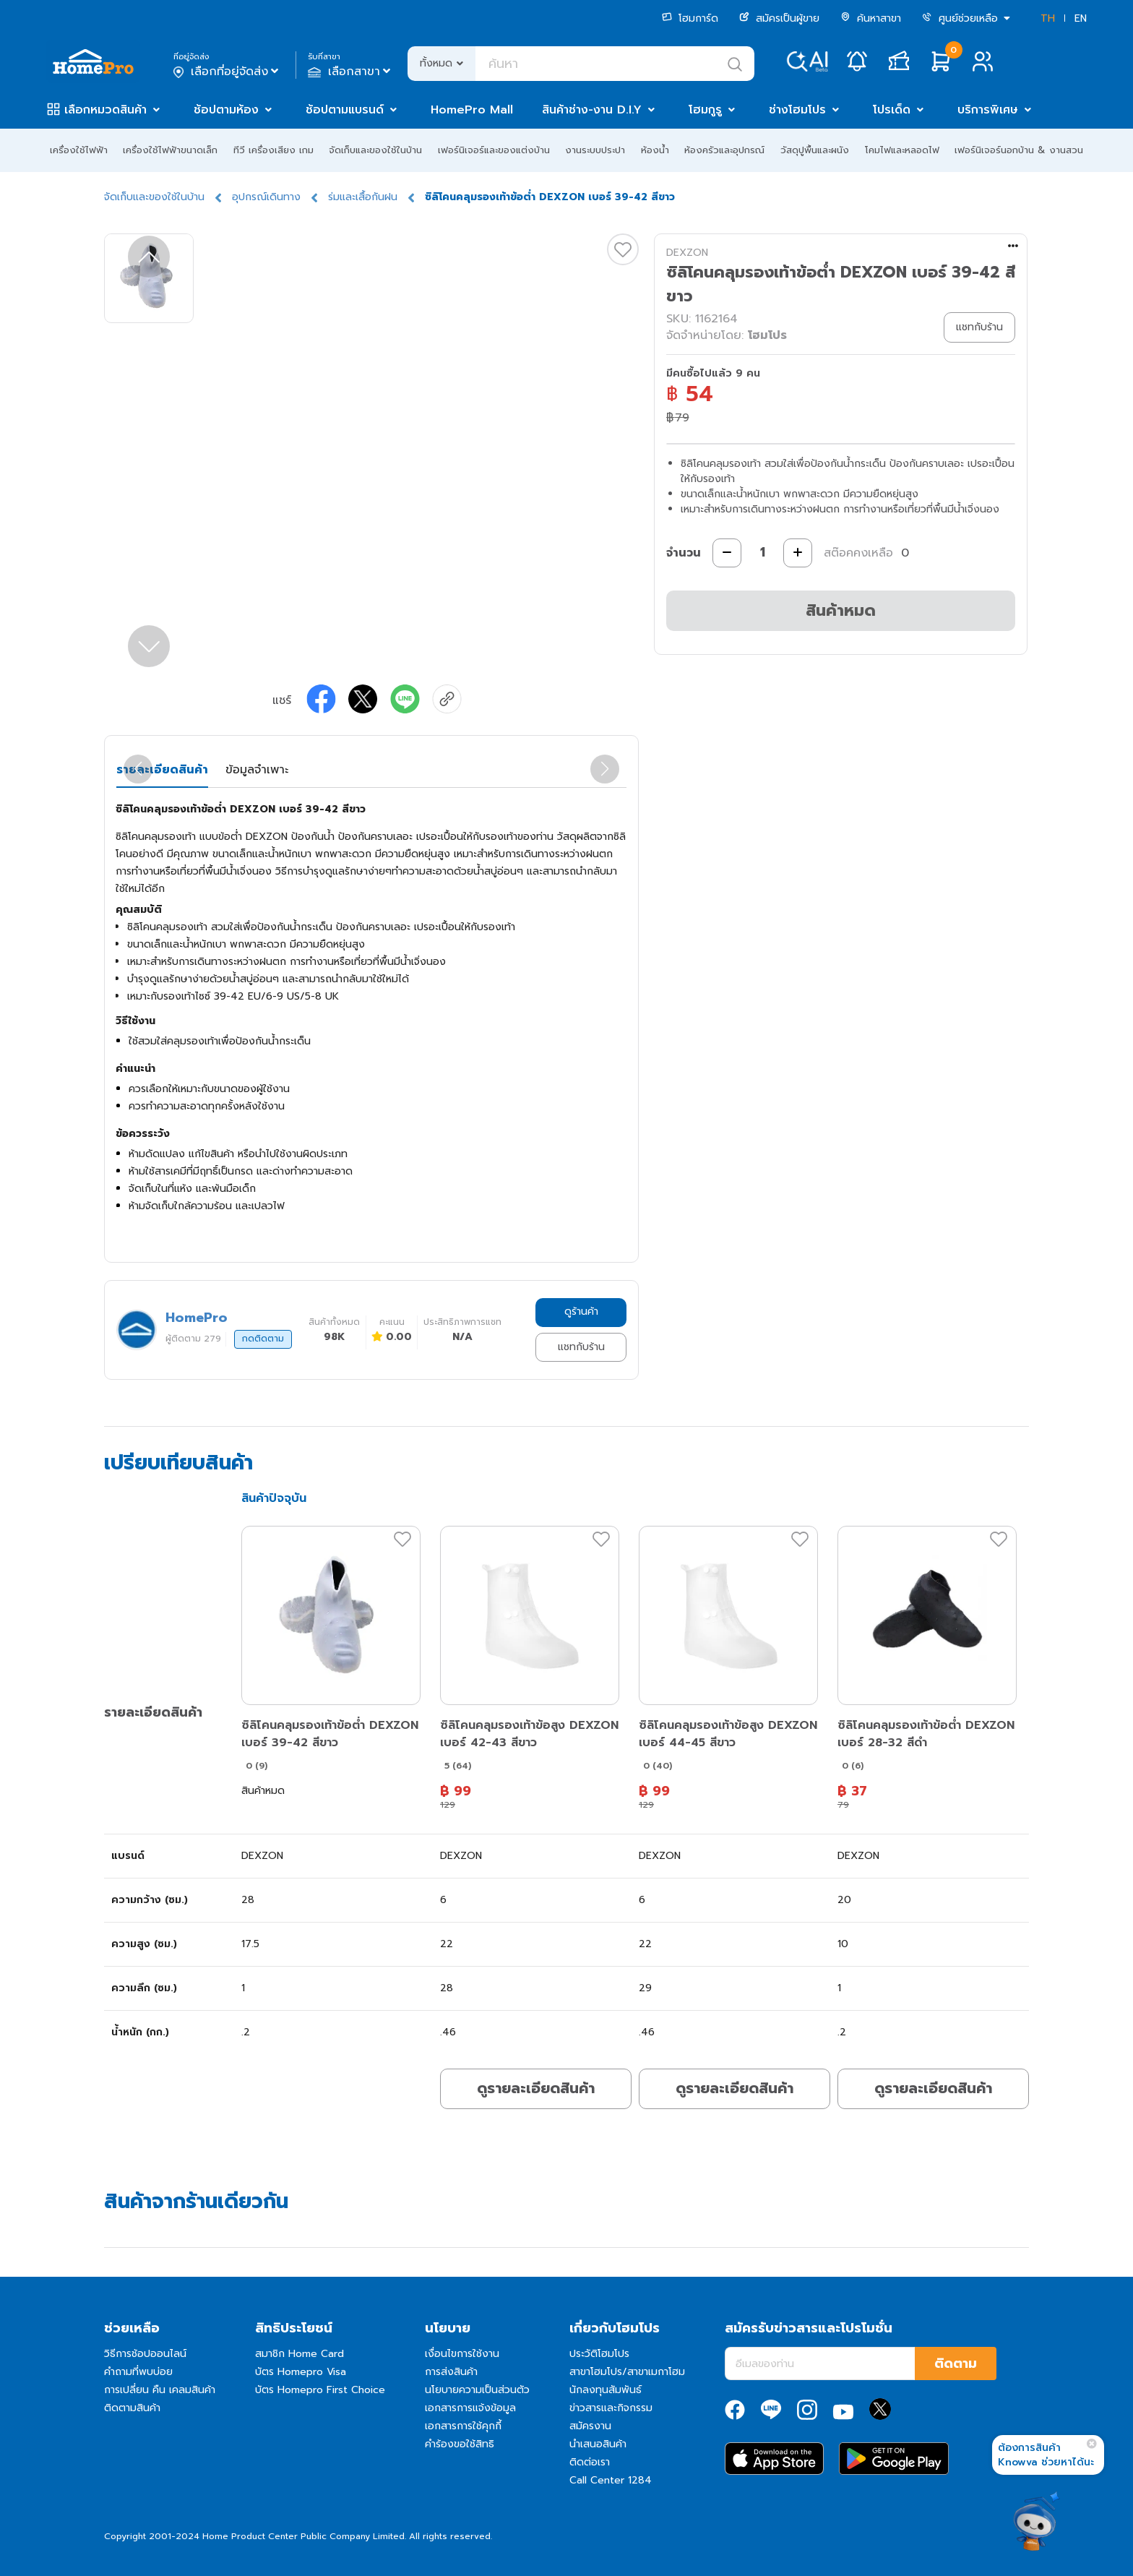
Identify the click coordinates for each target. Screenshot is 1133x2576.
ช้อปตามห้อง (226, 110)
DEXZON (687, 252)
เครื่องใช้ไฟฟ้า (79, 150)
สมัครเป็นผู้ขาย (779, 18)
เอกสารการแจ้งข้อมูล (470, 2408)
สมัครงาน (590, 2426)
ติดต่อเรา (589, 2462)
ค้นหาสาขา (870, 18)
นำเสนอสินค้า (597, 2444)
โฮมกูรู (705, 110)
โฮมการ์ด (690, 18)
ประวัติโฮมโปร (599, 2353)
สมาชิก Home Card (299, 2353)
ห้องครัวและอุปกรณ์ (724, 150)
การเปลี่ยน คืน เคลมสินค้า (159, 2389)
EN (1080, 18)
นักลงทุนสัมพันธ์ (605, 2389)
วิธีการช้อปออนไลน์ (145, 2353)
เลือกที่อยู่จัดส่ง (227, 71)
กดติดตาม (263, 1338)
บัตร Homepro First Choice (320, 2389)
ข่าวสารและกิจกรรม (610, 2408)
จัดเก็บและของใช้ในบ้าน (375, 150)
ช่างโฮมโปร (797, 110)
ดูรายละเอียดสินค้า (536, 2088)
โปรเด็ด (891, 110)
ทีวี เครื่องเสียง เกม (273, 150)
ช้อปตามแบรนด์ (345, 110)
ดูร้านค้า (581, 1311)
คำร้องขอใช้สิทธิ (459, 2444)
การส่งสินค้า (451, 2371)
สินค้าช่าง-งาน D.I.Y (592, 110)
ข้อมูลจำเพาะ (256, 769)
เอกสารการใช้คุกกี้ (463, 2426)
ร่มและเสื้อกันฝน (362, 197)
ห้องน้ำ (655, 150)
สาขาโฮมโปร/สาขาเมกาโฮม (627, 2371)
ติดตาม (955, 2363)
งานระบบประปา (595, 150)
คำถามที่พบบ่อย (138, 2371)
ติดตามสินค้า (132, 2408)
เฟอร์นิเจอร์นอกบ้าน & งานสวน (1019, 150)
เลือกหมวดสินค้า (105, 110)
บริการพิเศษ (987, 110)
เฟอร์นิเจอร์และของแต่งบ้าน (494, 150)
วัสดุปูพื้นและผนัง (814, 150)
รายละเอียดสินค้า (162, 769)
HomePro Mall (472, 110)
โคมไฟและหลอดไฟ (902, 150)
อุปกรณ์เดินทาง (266, 197)
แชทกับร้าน (581, 1346)
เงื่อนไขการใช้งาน (462, 2353)
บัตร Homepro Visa (300, 2371)
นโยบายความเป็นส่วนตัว (477, 2389)
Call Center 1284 (610, 2480)
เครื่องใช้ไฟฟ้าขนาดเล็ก (170, 150)
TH (1048, 18)
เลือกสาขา (351, 71)
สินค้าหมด (841, 610)
